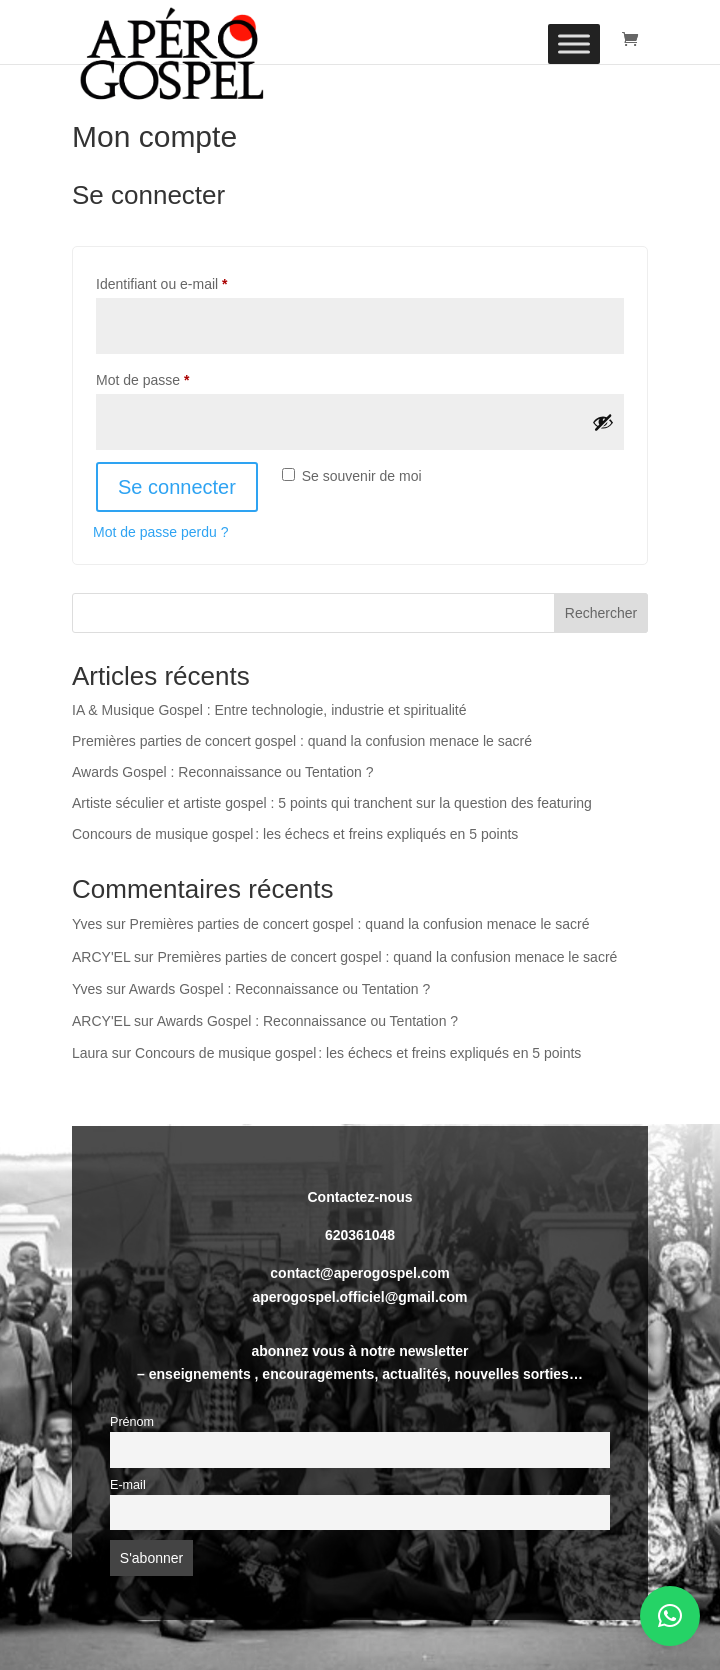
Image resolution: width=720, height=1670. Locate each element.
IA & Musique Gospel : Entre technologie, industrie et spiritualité (269, 710)
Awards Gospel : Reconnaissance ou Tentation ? (222, 772)
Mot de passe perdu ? (160, 532)
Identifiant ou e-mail (195, 281)
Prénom (132, 1422)
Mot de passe (176, 377)
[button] (670, 1616)
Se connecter (177, 487)
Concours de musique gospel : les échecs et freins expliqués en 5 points (295, 834)
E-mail (128, 1485)
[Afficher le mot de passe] (603, 422)
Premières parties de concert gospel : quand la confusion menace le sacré (302, 741)
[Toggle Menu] (574, 43)
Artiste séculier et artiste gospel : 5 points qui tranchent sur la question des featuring (332, 803)
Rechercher (601, 613)
